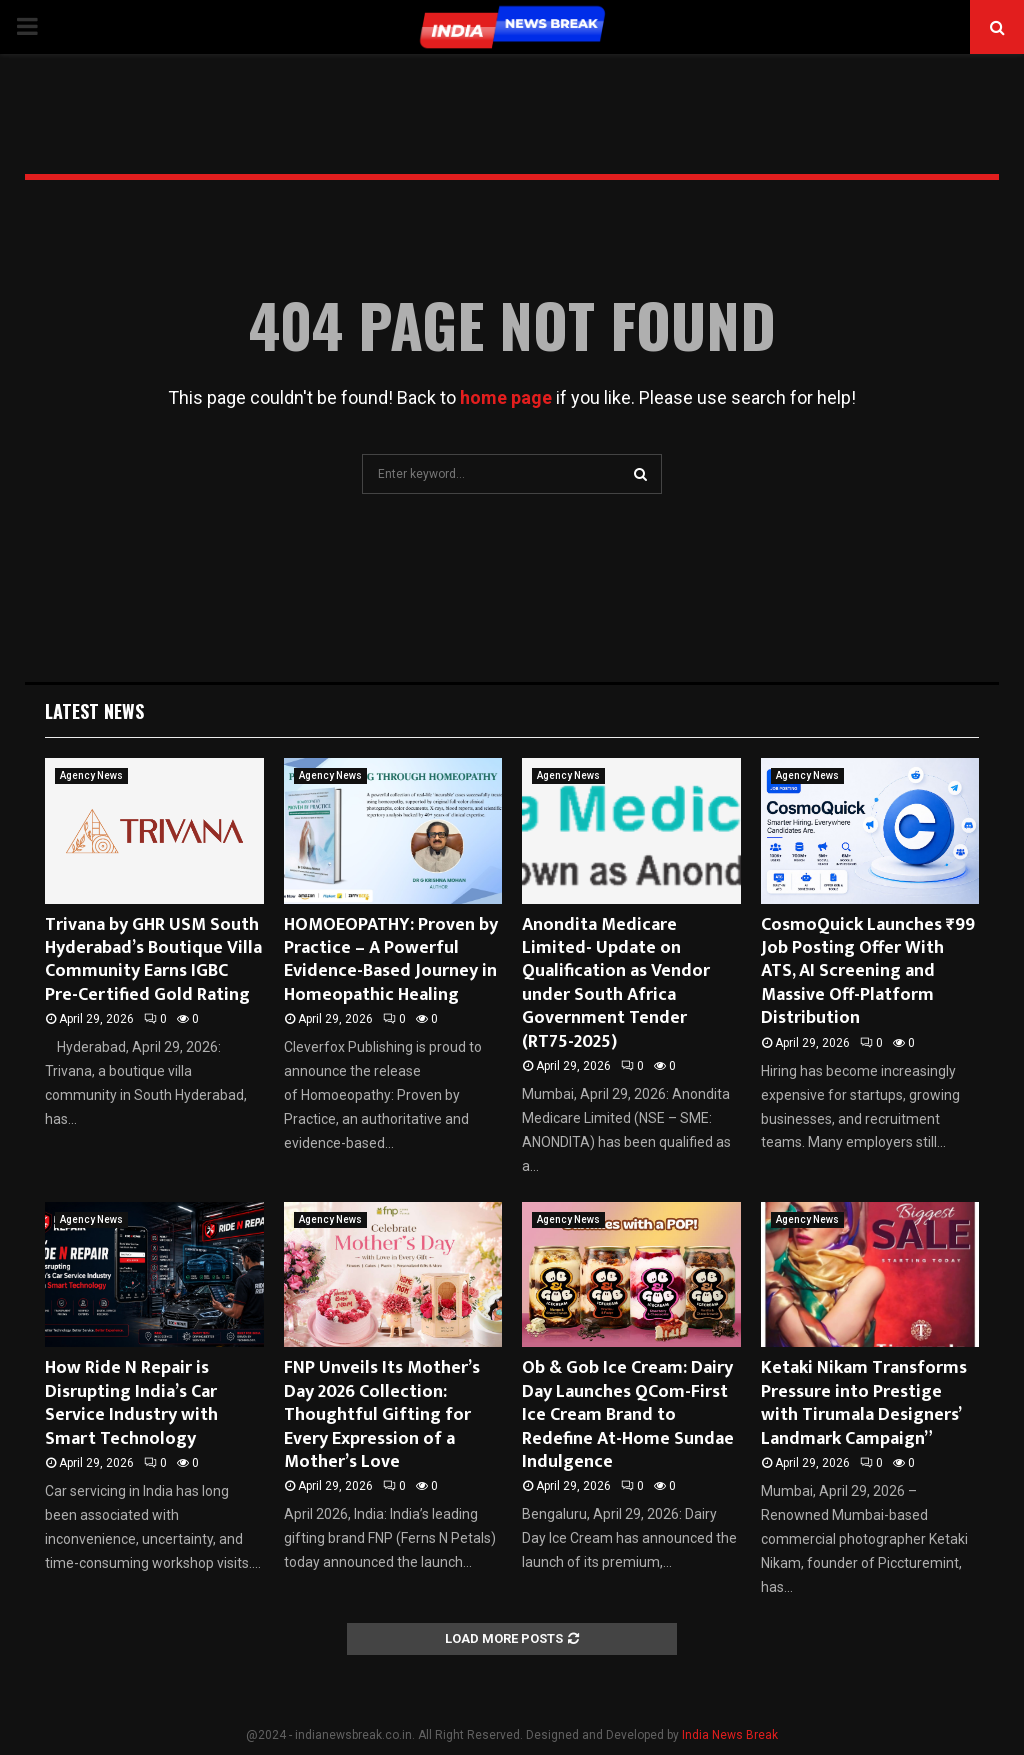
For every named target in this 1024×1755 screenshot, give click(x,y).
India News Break (730, 1735)
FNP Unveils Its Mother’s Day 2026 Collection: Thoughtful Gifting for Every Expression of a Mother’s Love (382, 1415)
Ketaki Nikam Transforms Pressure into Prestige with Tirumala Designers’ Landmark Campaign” (864, 1403)
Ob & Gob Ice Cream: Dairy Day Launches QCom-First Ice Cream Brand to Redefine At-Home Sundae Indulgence (628, 1415)
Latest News (94, 711)
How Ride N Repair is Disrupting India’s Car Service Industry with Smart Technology (131, 1403)
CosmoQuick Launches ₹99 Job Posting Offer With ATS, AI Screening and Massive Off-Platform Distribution (868, 972)
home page (506, 397)
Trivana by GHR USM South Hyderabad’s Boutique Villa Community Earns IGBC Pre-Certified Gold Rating (153, 960)
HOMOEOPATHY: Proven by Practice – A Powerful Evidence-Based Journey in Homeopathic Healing (391, 960)
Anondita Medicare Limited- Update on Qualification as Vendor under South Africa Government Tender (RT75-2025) (616, 983)
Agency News (91, 775)
